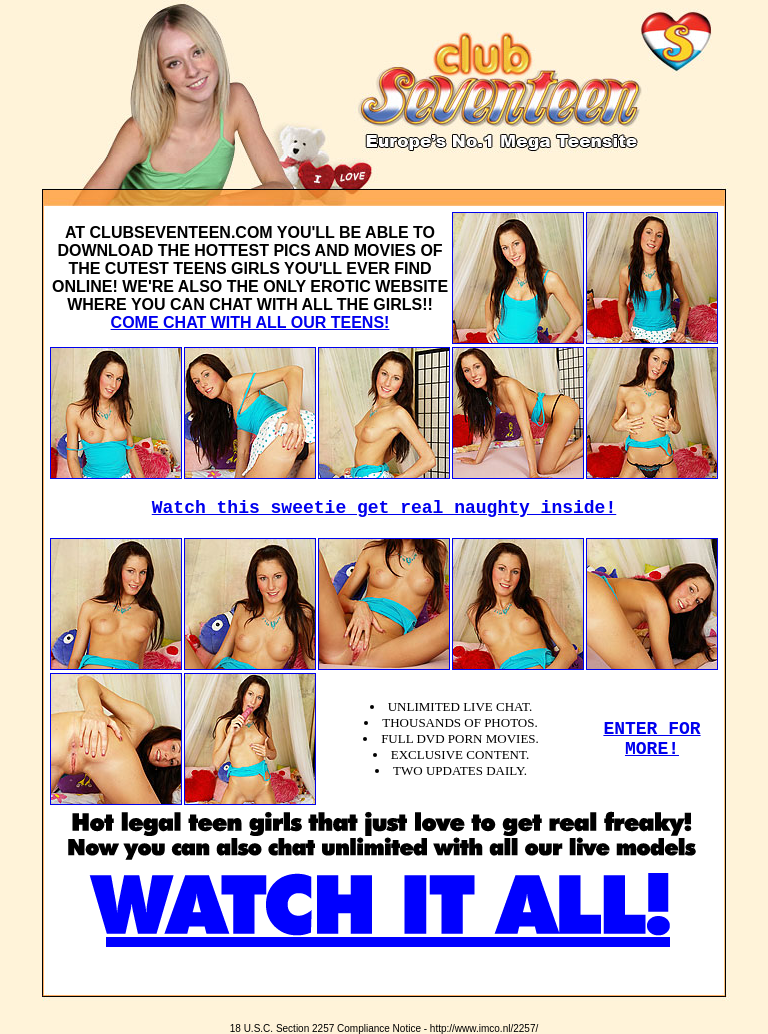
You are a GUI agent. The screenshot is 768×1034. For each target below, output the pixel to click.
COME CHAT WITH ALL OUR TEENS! (250, 322)
